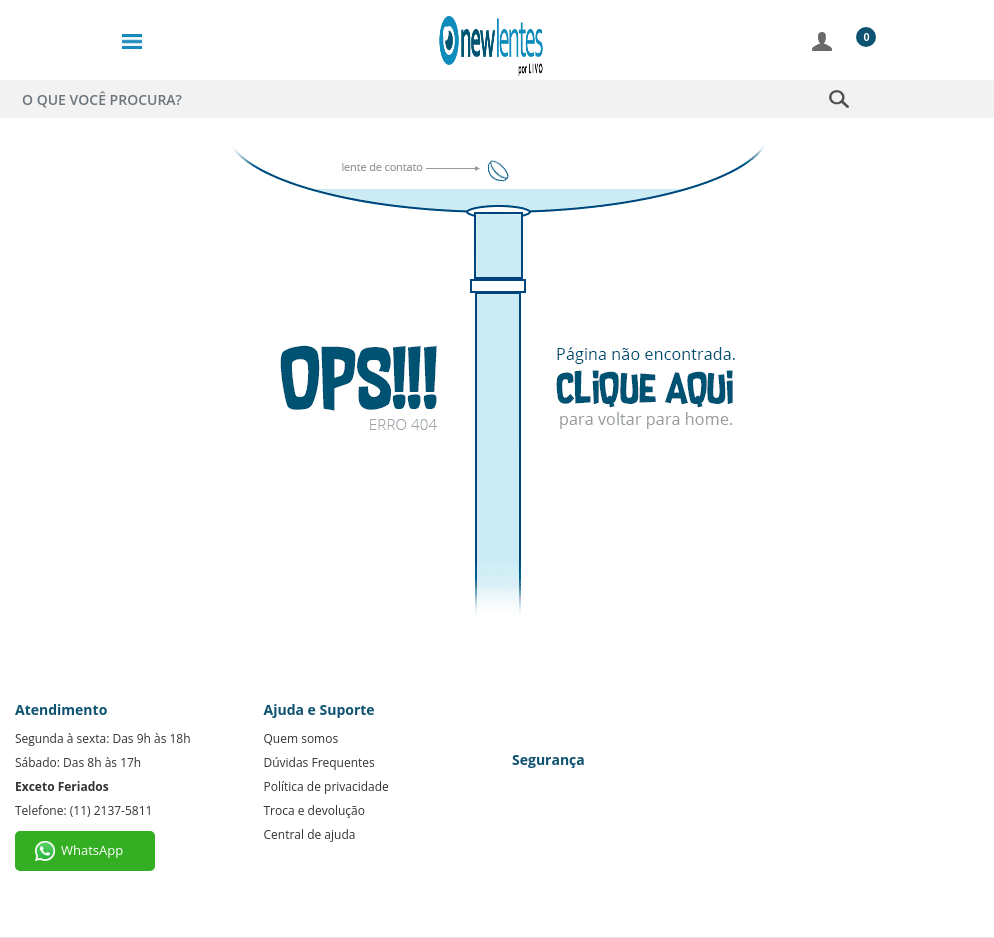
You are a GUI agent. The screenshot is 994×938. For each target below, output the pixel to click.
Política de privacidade (326, 786)
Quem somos (301, 738)
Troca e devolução (314, 810)
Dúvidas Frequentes (319, 762)
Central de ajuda (310, 834)
